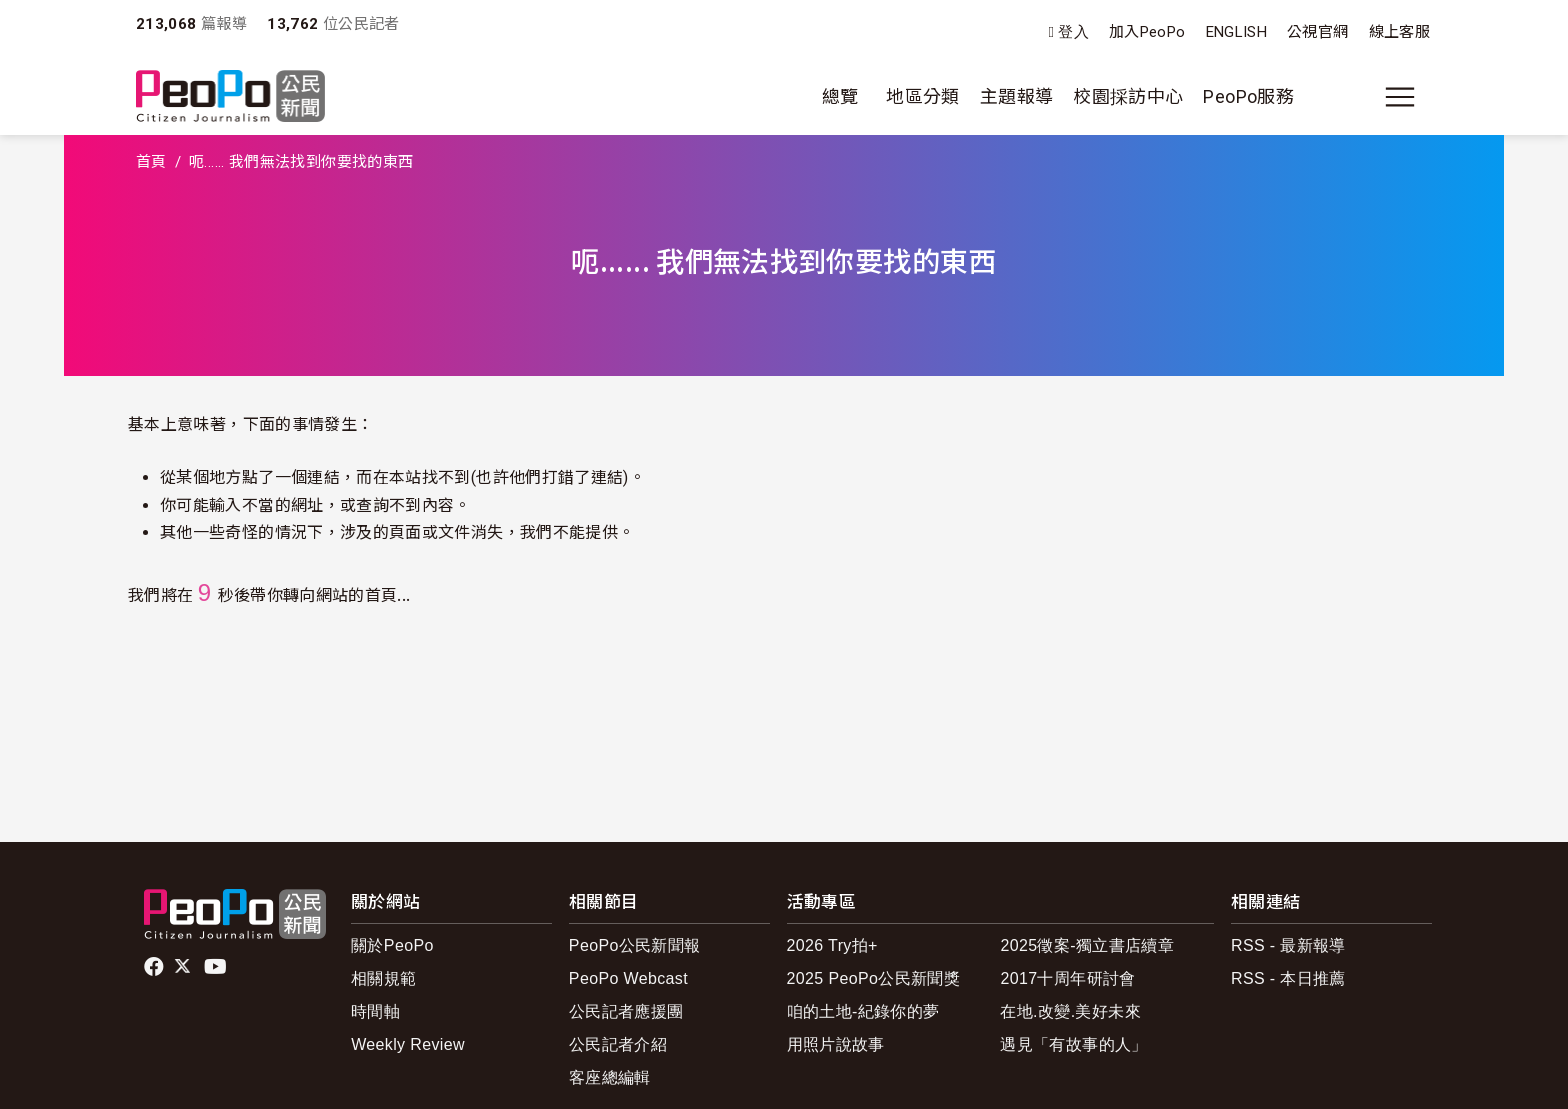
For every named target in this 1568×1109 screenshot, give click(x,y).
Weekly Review (408, 1044)
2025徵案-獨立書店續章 (1087, 945)
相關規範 (383, 978)
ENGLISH (1237, 32)
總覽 (840, 96)
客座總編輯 (610, 1077)
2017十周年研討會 (1067, 978)
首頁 (151, 162)
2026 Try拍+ (832, 945)
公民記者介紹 (618, 1044)
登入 (1073, 32)
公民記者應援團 (626, 1011)
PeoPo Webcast (628, 978)
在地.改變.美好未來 (1070, 1011)
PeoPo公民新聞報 (635, 945)
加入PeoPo (1147, 32)
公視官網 (1317, 32)
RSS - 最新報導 (1288, 945)
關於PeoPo (392, 945)
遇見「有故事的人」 (1073, 1044)
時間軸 (375, 1011)
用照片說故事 (836, 1044)
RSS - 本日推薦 (1288, 978)
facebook (155, 967)
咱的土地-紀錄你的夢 (863, 1011)
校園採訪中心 (1128, 96)
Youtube (217, 967)
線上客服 (1399, 32)
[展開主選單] (1400, 97)
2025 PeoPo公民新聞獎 (873, 978)
